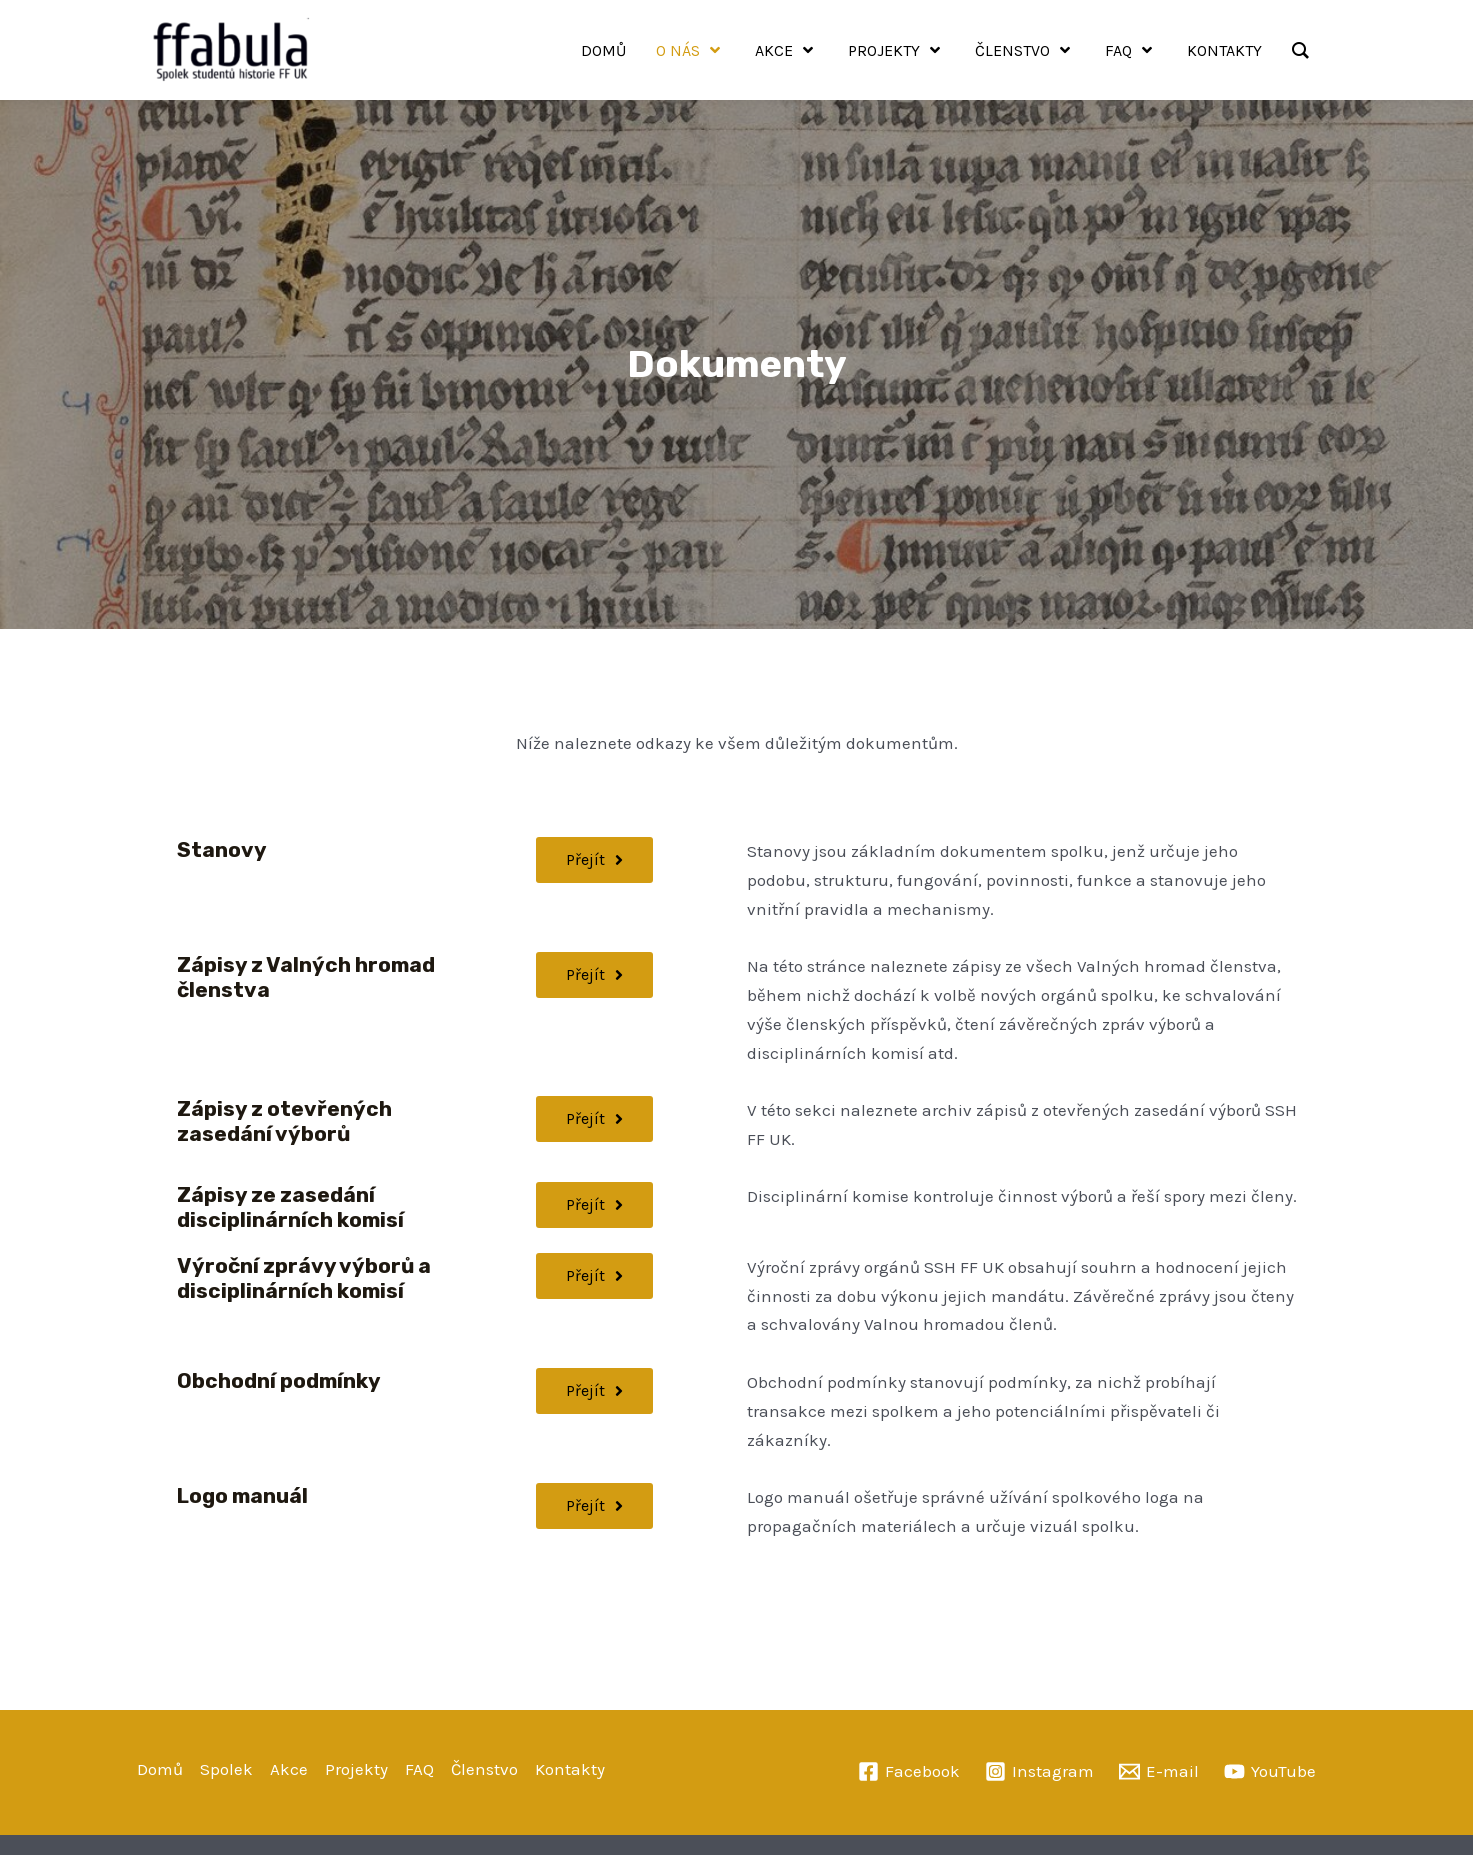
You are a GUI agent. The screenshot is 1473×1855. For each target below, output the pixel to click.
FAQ (419, 1769)
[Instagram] (1039, 1771)
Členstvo (484, 1769)
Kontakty (570, 1769)
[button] (594, 1391)
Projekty (356, 1769)
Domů (160, 1769)
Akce (289, 1769)
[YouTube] (1270, 1771)
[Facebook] (909, 1771)
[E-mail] (1159, 1771)
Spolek (226, 1769)
